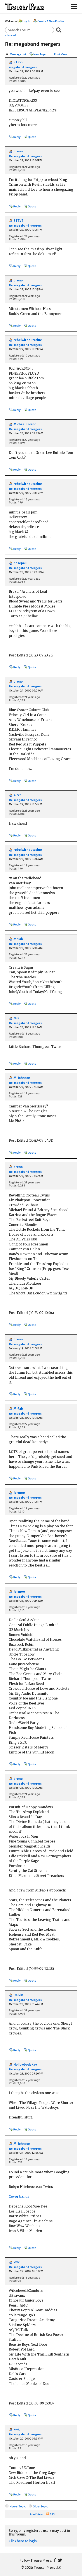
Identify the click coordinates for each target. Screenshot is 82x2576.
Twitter (60, 2560)
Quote (32, 137)
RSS (52, 2514)
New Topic (40, 54)
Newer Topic (18, 2506)
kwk (16, 2262)
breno (18, 151)
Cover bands (19, 2196)
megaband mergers (23, 67)
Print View (60, 54)
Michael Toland (25, 424)
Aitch (17, 795)
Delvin (18, 1995)
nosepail (20, 563)
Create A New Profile (50, 21)
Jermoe (19, 1493)
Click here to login (23, 2541)
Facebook (54, 2560)
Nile (16, 1018)
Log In (26, 21)
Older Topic (40, 2506)
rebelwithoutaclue (28, 340)
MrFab (18, 939)
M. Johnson (22, 1078)
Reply (17, 137)
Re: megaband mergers (25, 156)
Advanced (10, 35)
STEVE (18, 62)
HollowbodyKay (25, 2064)
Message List (18, 54)
